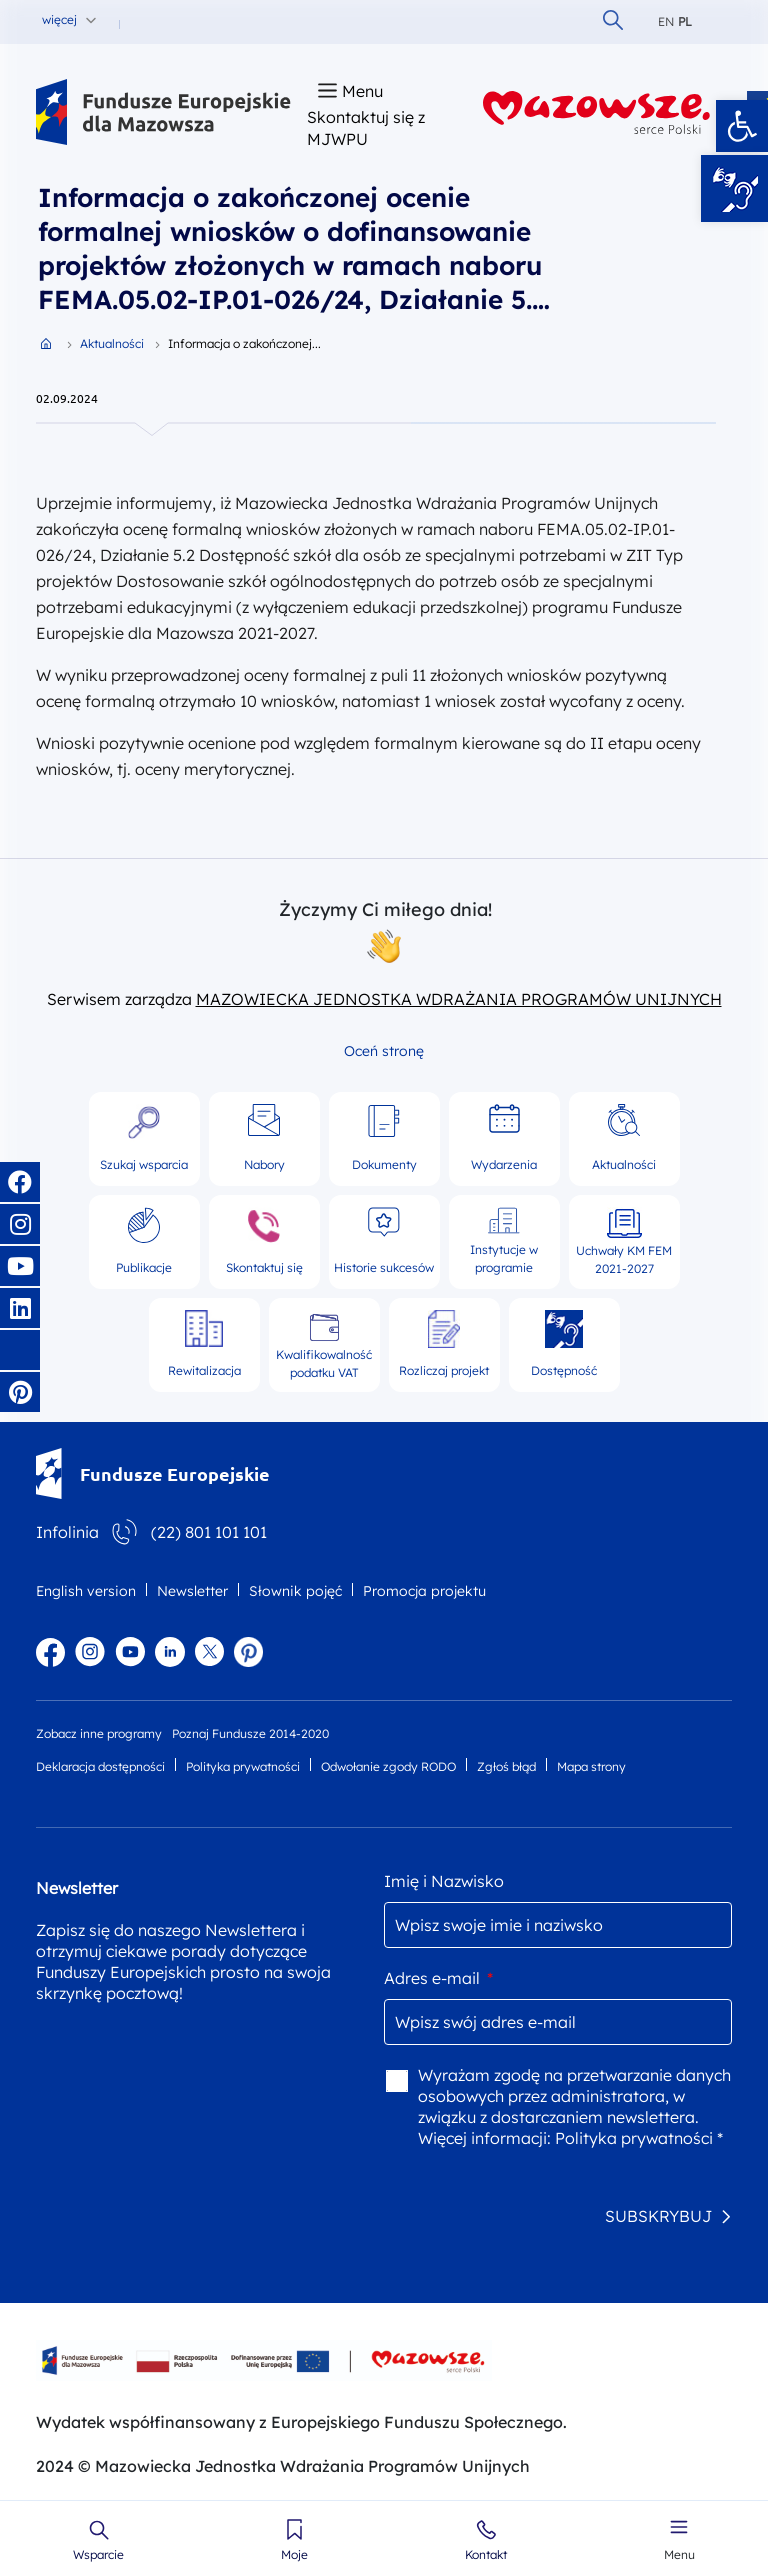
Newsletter (192, 1591)
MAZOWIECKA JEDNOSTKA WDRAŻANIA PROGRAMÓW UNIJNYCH (459, 999)
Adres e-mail (438, 1978)
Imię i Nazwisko (444, 1881)
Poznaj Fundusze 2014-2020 (250, 1733)
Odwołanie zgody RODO (388, 1766)
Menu (679, 2555)
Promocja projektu (424, 1591)
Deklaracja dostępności (100, 1766)
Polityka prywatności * (639, 2138)
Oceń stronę (384, 1051)
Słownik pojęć (295, 1591)
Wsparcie (98, 2555)
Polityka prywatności (243, 1766)
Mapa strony (591, 1766)
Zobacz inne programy (99, 1733)
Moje (294, 2555)
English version (86, 1591)
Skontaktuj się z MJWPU (366, 128)
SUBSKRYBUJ (658, 2216)
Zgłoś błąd (506, 1766)
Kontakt (486, 2555)
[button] (742, 126)
